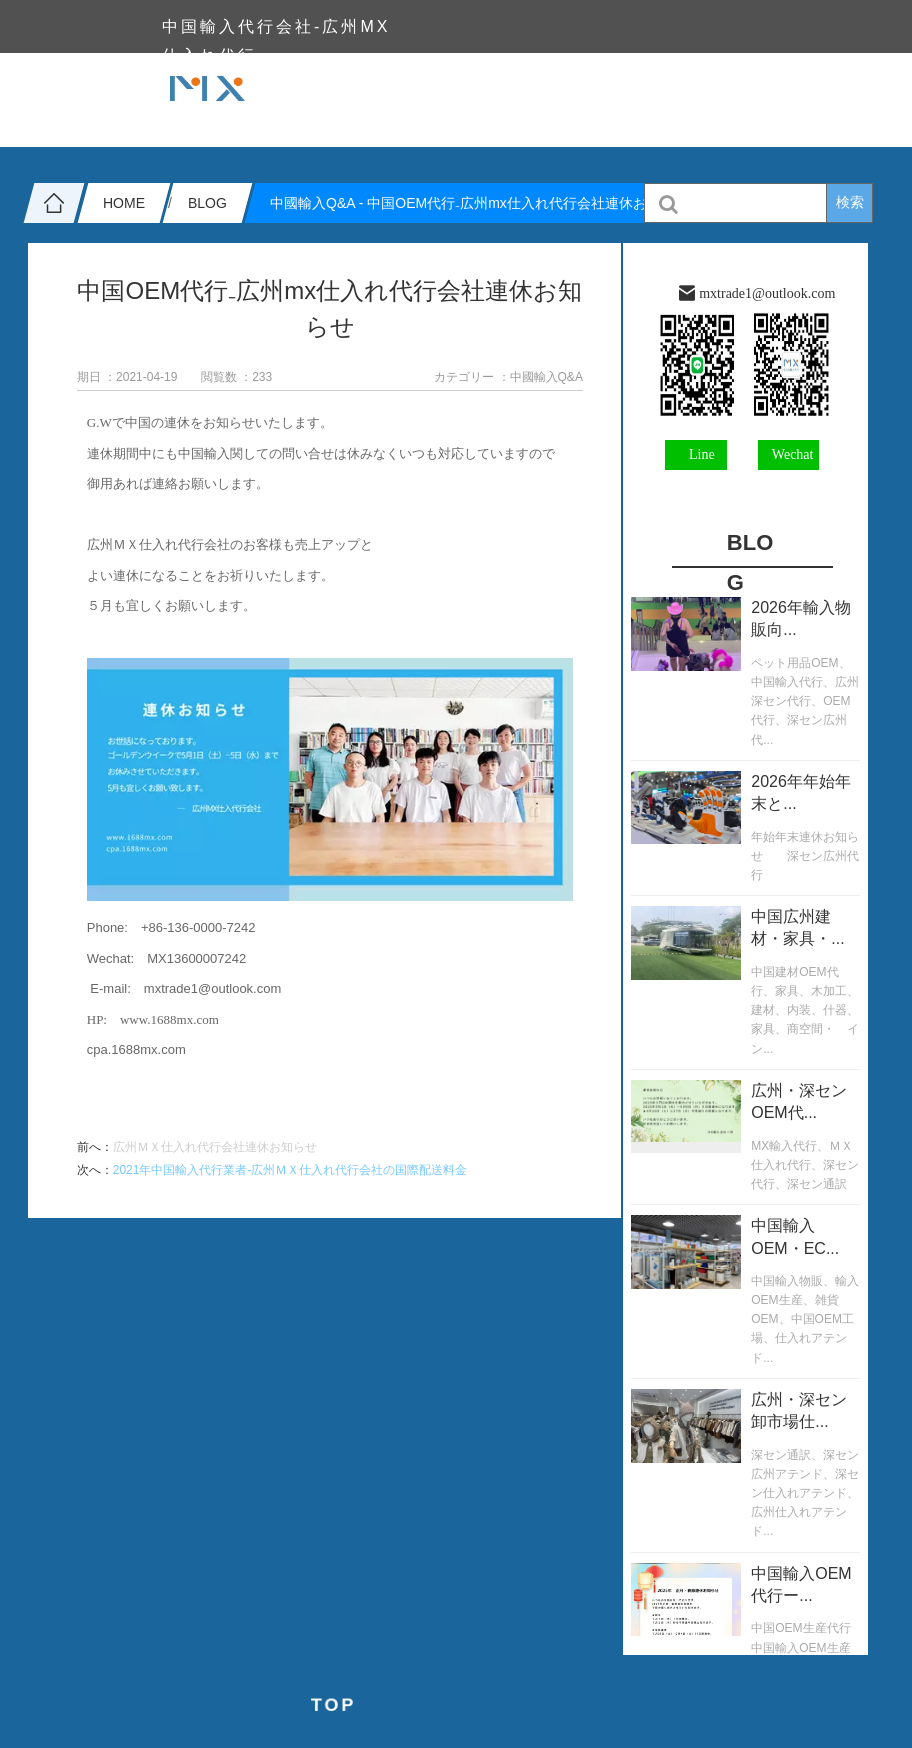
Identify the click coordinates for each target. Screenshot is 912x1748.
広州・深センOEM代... (799, 1101)
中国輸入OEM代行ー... (801, 1584)
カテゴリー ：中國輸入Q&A (508, 377)
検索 (850, 202)
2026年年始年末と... (801, 792)
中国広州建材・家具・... (797, 927)
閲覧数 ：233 (236, 377)
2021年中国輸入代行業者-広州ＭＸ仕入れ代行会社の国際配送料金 (290, 1170)
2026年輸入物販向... (801, 618)
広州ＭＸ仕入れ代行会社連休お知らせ (215, 1147)
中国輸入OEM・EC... (795, 1236)
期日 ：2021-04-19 (127, 377)
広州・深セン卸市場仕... (799, 1410)
